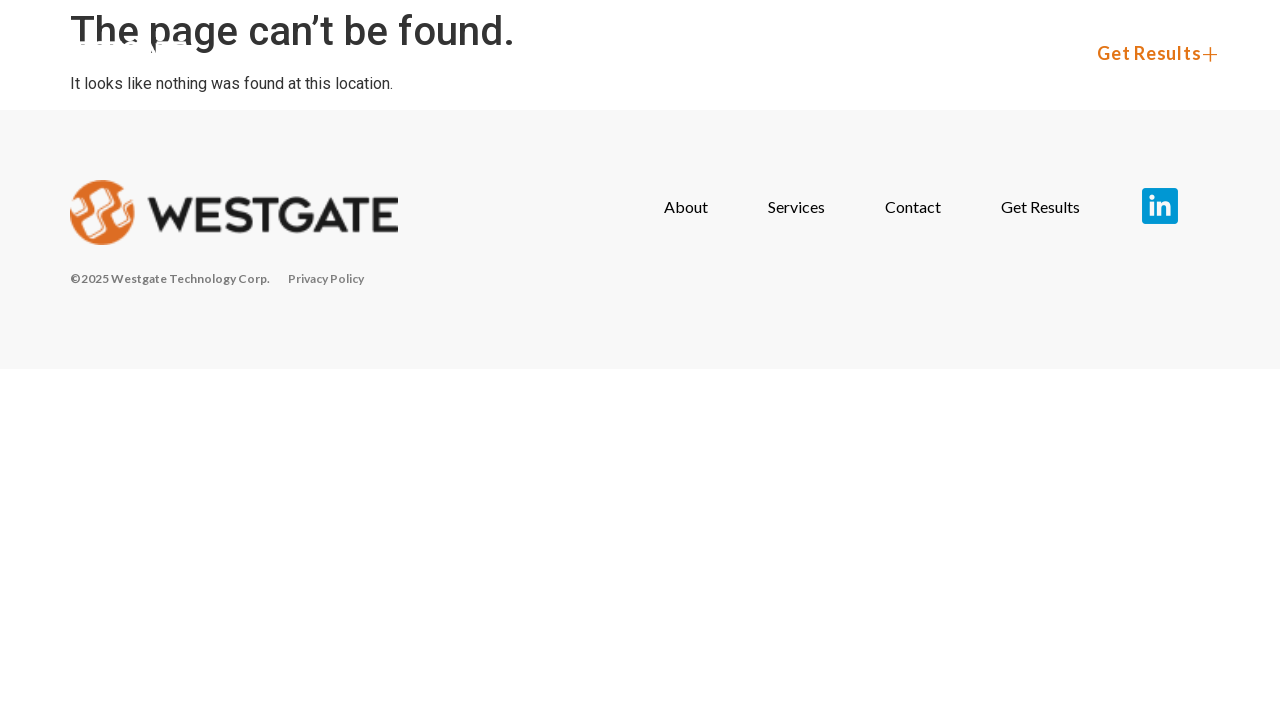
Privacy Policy (326, 278)
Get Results (1149, 53)
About (690, 53)
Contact (982, 53)
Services (833, 53)
